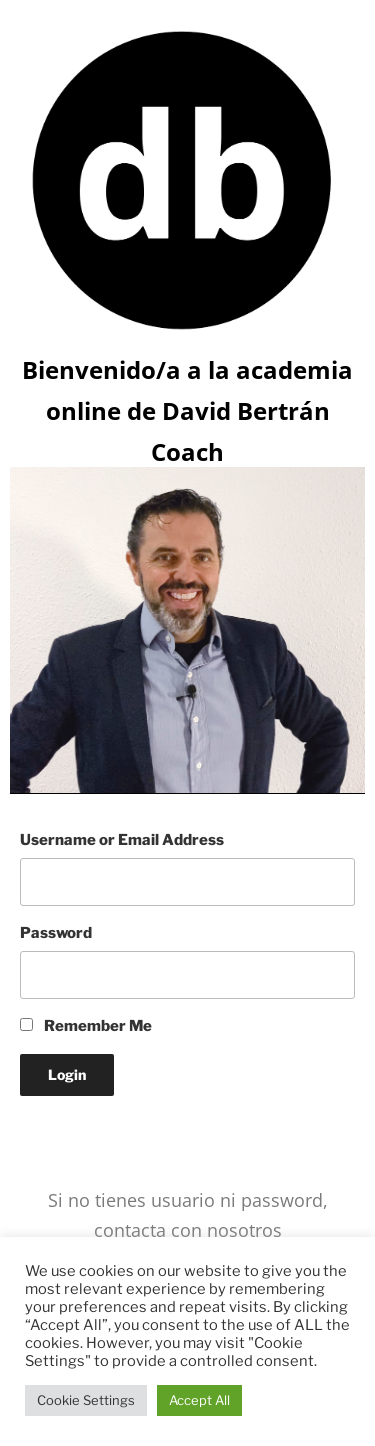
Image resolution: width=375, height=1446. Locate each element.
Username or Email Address (122, 840)
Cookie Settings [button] (86, 1400)
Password (56, 933)
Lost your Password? (94, 1130)
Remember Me (86, 1026)
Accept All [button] (199, 1400)
